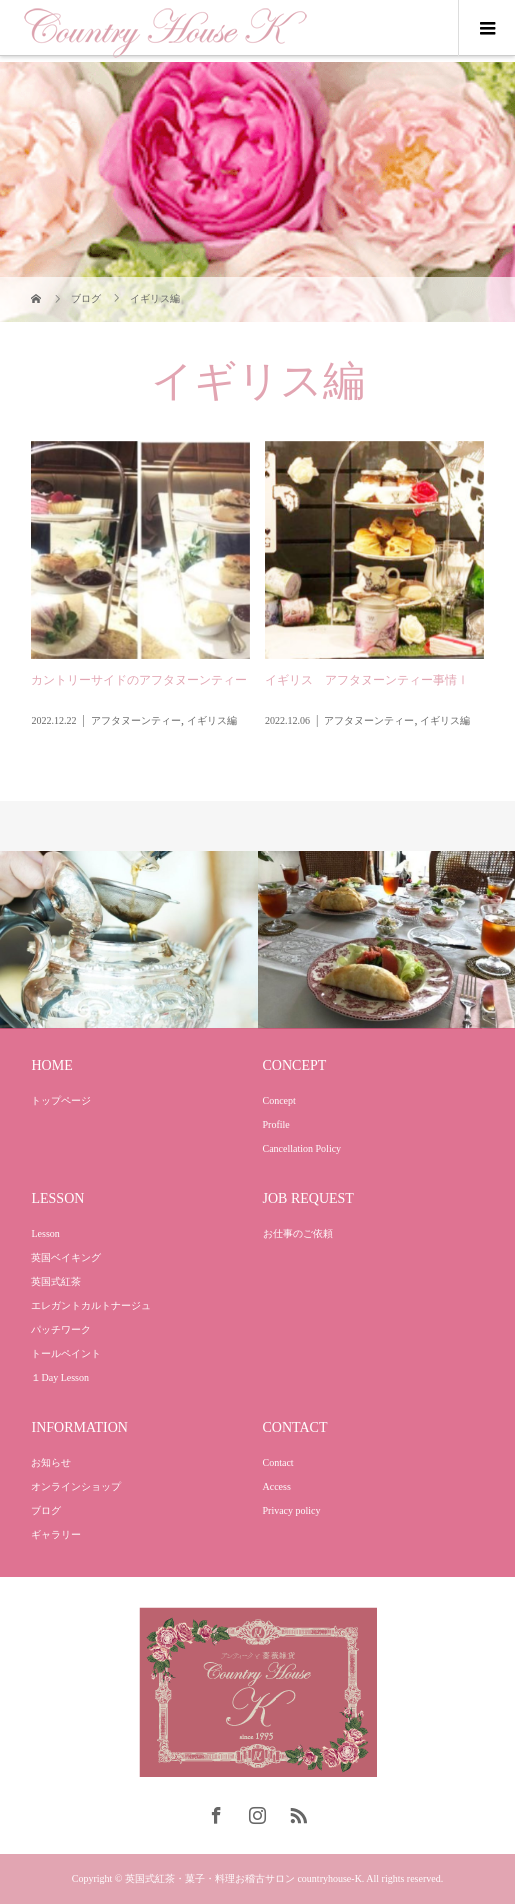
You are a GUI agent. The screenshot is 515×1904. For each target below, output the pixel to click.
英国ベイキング (66, 1257)
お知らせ (51, 1462)
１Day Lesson (60, 1377)
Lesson (45, 1233)
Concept (279, 1100)
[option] (129, 940)
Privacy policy (292, 1510)
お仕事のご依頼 (298, 1233)
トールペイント (66, 1353)
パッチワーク (61, 1329)
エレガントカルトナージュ (91, 1305)
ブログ (46, 1510)
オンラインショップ (76, 1486)
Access (277, 1486)
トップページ (61, 1100)
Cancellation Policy (302, 1148)
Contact (278, 1462)
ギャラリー (56, 1534)
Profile (276, 1124)
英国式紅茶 (56, 1281)
